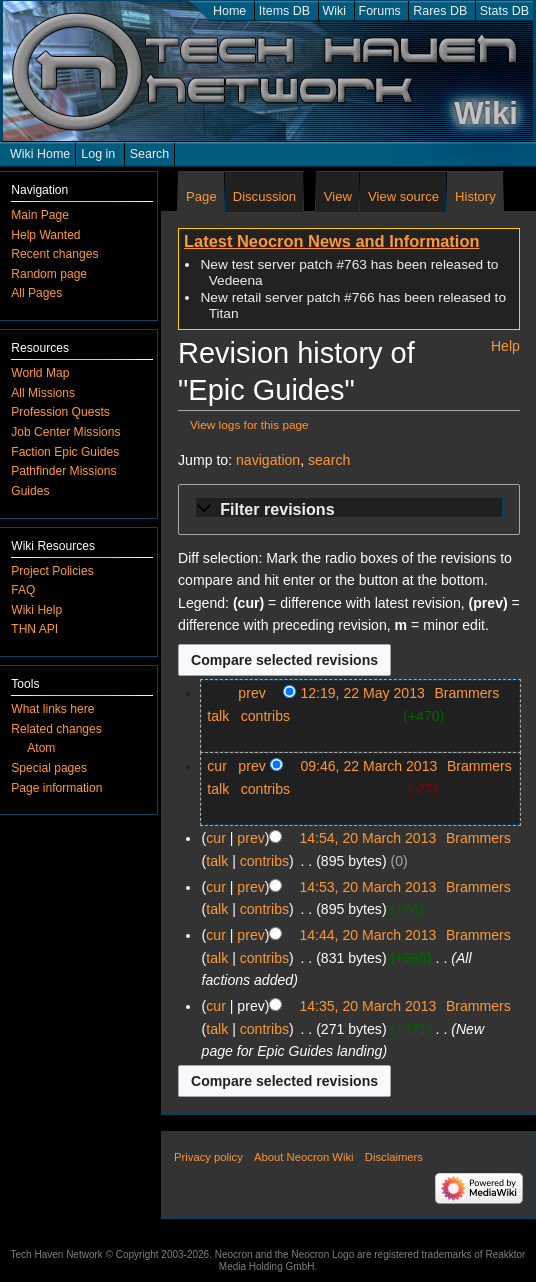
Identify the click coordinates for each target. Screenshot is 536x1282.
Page (201, 196)
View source (403, 196)
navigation (268, 460)
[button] (349, 509)
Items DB (284, 11)
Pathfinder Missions (63, 471)
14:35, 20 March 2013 (367, 1006)
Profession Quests (60, 412)
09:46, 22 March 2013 (368, 766)
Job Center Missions (65, 432)
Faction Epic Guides (65, 452)
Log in (98, 154)
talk (218, 716)
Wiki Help (36, 610)
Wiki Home (40, 154)
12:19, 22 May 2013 (362, 693)
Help (505, 346)
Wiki (335, 11)
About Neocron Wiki (303, 1157)
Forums (380, 11)
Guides (30, 491)
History (475, 196)
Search (150, 154)
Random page (49, 274)
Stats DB (504, 11)
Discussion (264, 196)
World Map (40, 373)
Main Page (40, 215)
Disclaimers (394, 1157)
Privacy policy (208, 1157)
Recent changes (54, 254)
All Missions (43, 393)
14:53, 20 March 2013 (367, 887)
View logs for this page (249, 425)
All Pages (36, 293)
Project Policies (52, 571)
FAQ (23, 590)
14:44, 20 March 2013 (367, 935)
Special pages (49, 768)
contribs (265, 716)
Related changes (56, 729)
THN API (34, 629)
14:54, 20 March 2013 (367, 838)
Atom (41, 748)
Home (229, 11)
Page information (56, 788)
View (338, 196)
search (329, 460)
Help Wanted (45, 235)
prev (251, 693)
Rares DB (440, 11)
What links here (52, 709)
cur (217, 766)
